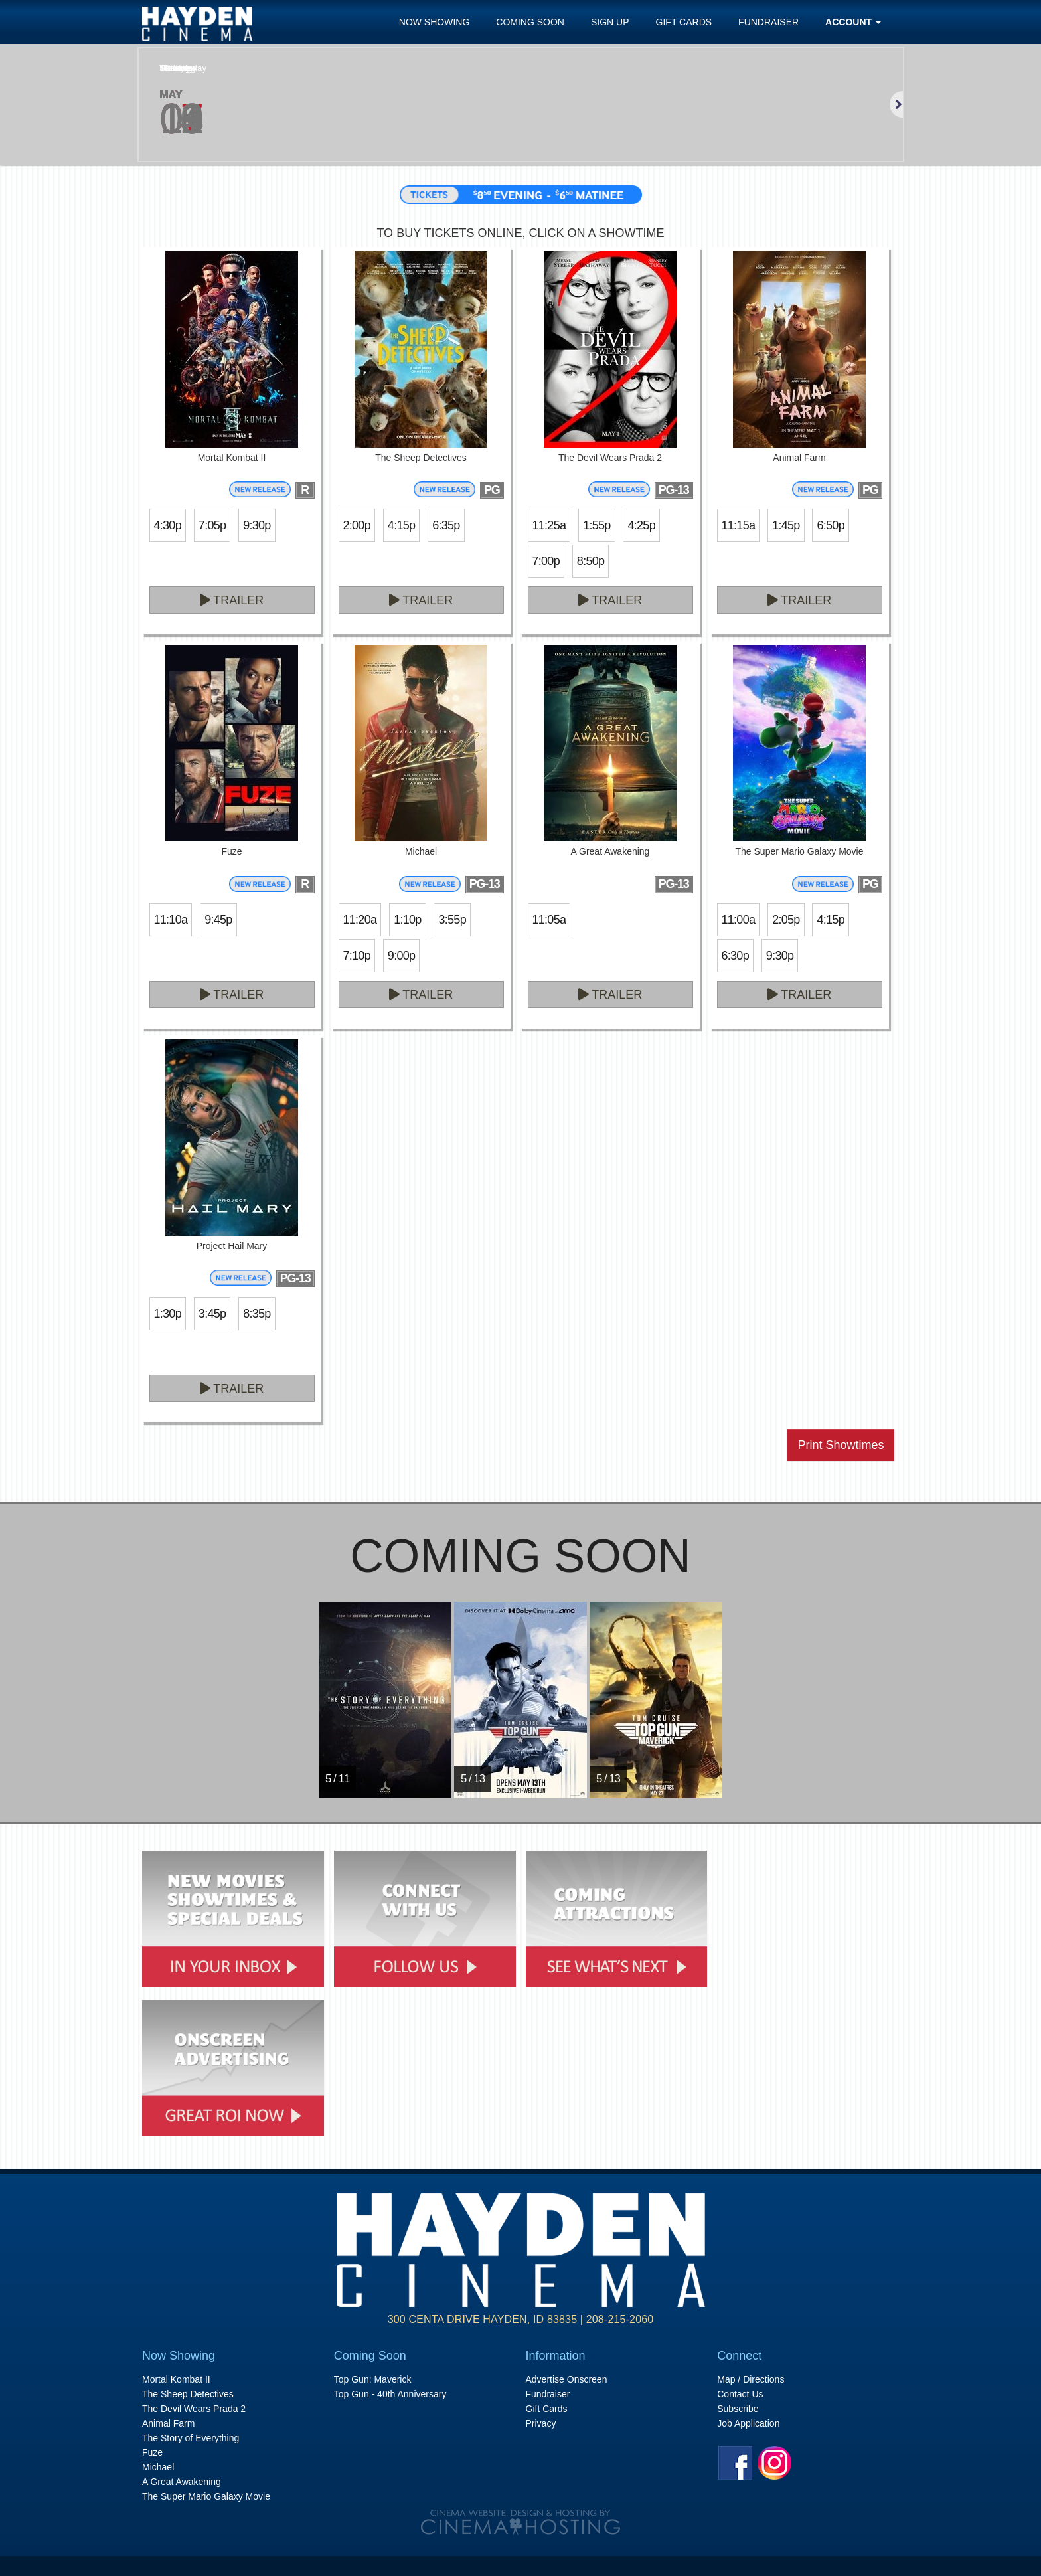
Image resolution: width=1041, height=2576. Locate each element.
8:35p (256, 1313)
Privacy (541, 2423)
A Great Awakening (181, 2481)
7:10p (356, 955)
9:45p (218, 919)
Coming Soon (530, 22)
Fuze (152, 2452)
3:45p (212, 1313)
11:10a (171, 919)
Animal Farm (168, 2423)
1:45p (785, 525)
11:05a (549, 919)
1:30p (167, 1313)
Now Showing (434, 22)
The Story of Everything (190, 2438)
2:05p (785, 919)
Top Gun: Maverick (373, 2379)
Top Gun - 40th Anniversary (390, 2394)
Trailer (232, 600)
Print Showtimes (840, 1445)
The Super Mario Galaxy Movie (206, 2496)
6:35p (445, 525)
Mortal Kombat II (176, 2379)
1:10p (407, 919)
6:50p (830, 525)
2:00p (356, 525)
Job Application (748, 2423)
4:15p (401, 525)
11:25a (549, 525)
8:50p (590, 561)
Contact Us (740, 2394)
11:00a (739, 919)
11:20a (360, 919)
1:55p (596, 525)
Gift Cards (684, 22)
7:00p (546, 561)
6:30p (735, 955)
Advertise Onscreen (566, 2379)
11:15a (739, 525)
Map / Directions (750, 2379)
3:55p (451, 919)
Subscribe (737, 2408)
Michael (158, 2467)
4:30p (167, 525)
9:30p (256, 525)
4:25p (641, 525)
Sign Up (610, 22)
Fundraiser (768, 22)
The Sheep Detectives (188, 2394)
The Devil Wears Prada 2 (194, 2408)
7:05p (212, 525)
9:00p (401, 955)
